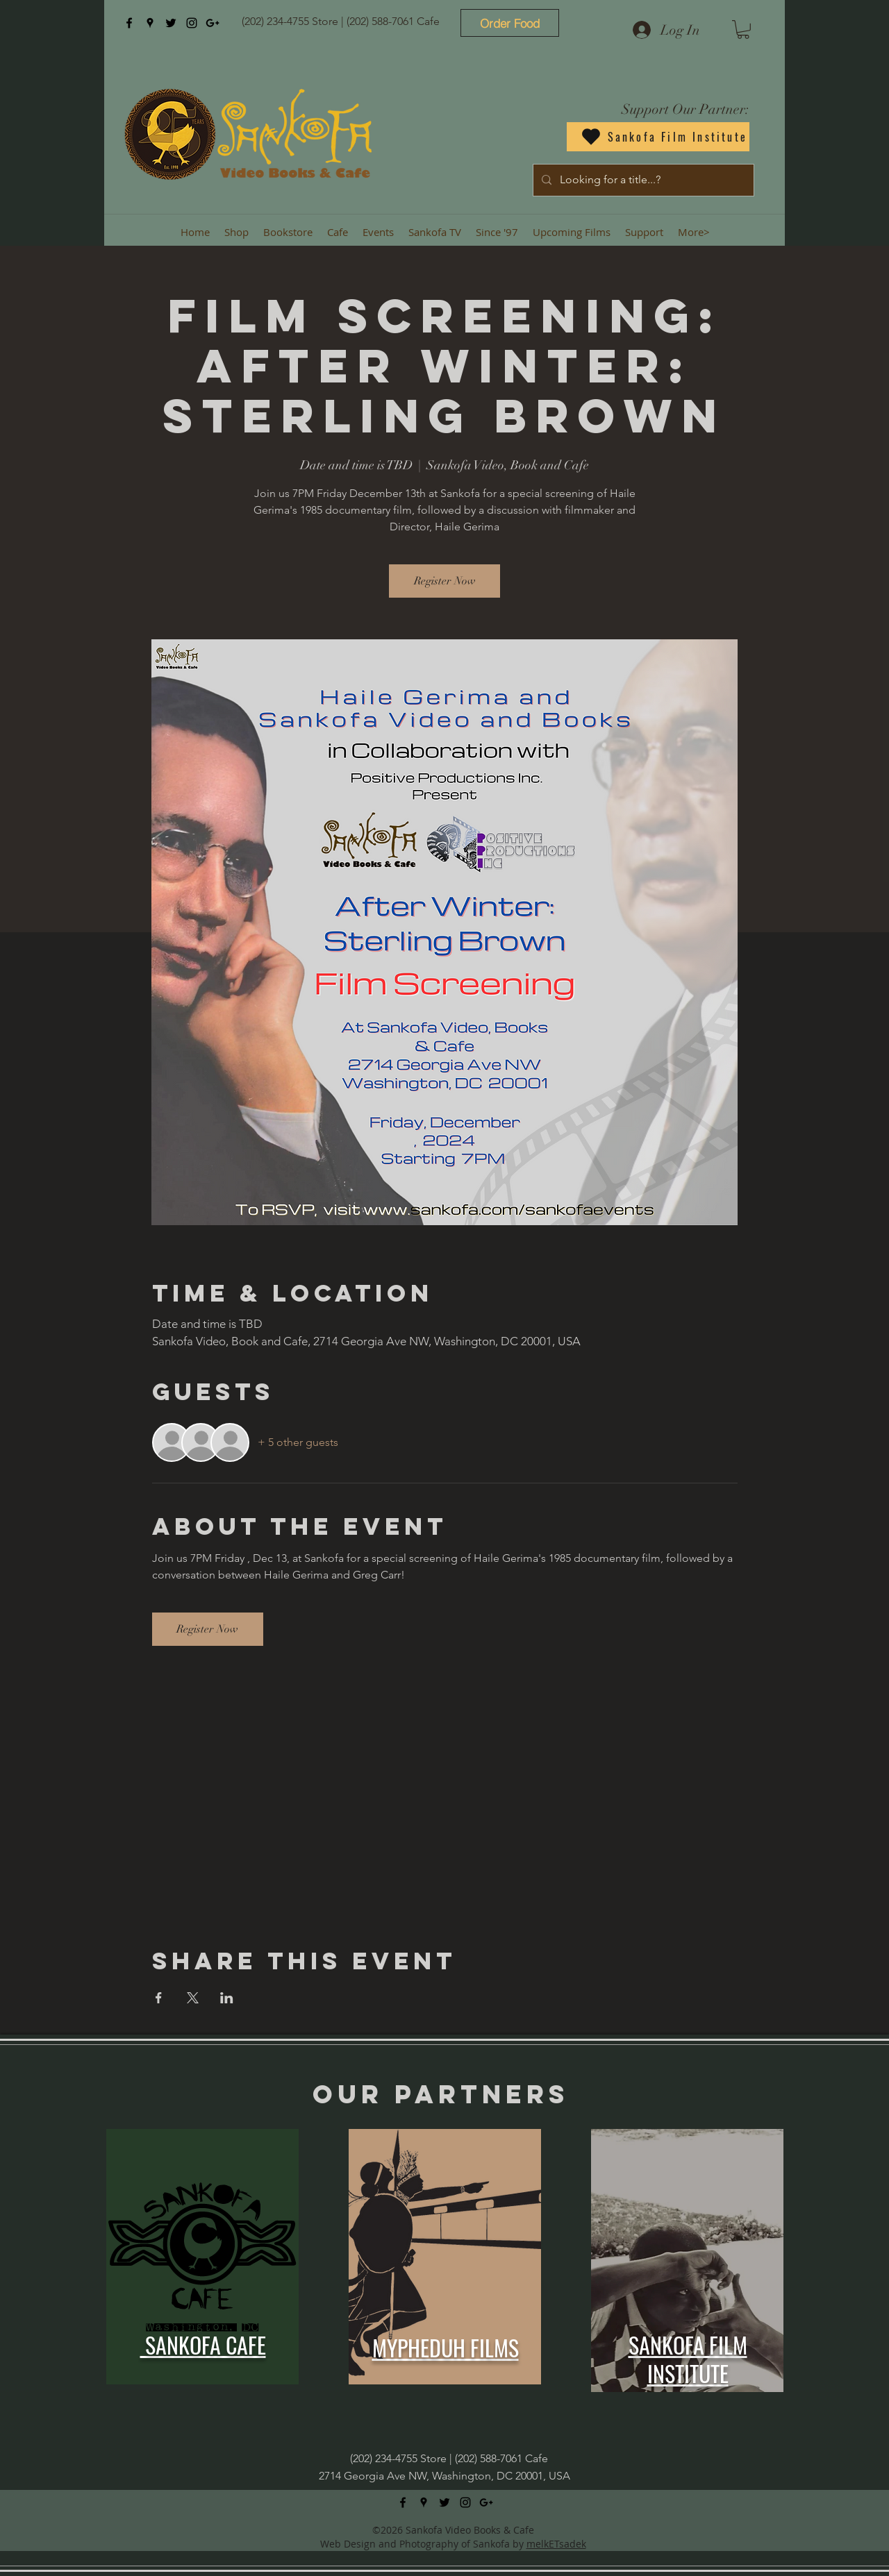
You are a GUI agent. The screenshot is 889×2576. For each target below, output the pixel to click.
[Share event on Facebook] (158, 1997)
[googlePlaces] (150, 23)
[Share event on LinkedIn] (226, 1997)
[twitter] (171, 23)
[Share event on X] (192, 1997)
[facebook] (129, 23)
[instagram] (192, 23)
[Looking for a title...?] (642, 180)
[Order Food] (509, 23)
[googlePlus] (212, 23)
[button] (743, 29)
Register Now (445, 581)
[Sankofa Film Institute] (658, 136)
